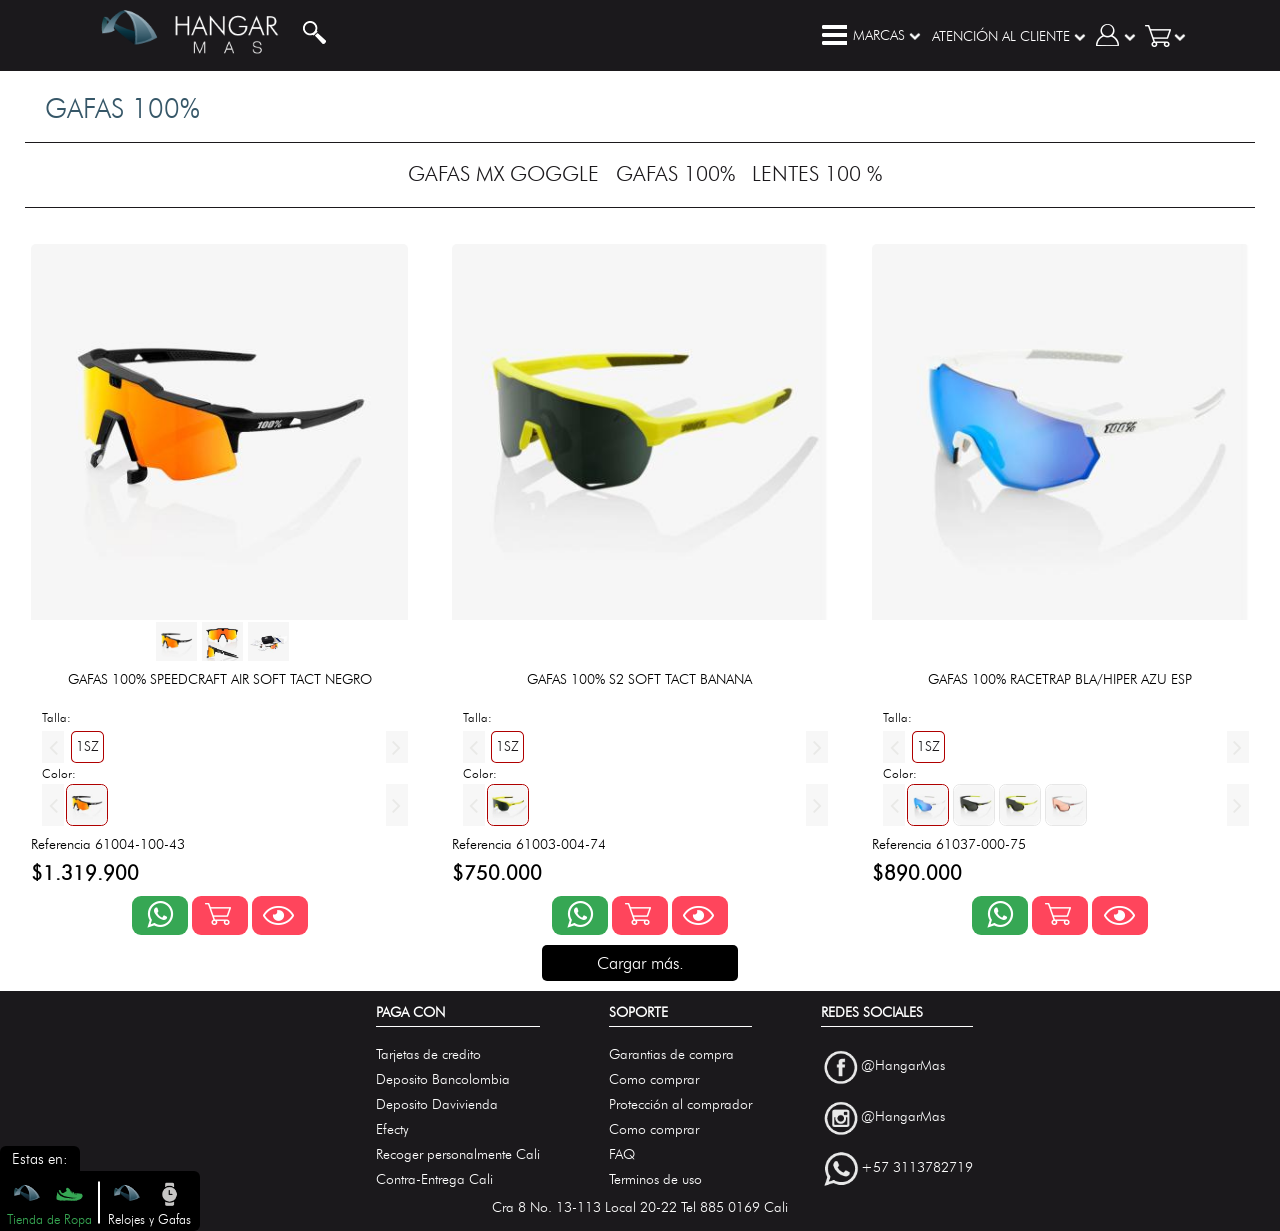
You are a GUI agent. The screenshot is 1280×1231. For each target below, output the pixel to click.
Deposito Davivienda (437, 1104)
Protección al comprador (680, 1104)
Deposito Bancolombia (443, 1079)
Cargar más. (640, 963)
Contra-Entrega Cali (434, 1179)
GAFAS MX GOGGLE (503, 173)
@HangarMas (903, 1066)
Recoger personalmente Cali (458, 1154)
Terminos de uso (655, 1179)
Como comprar (654, 1079)
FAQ (622, 1154)
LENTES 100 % (817, 173)
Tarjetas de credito (428, 1054)
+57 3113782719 (917, 1167)
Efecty (392, 1129)
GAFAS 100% (675, 173)
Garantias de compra (671, 1054)
